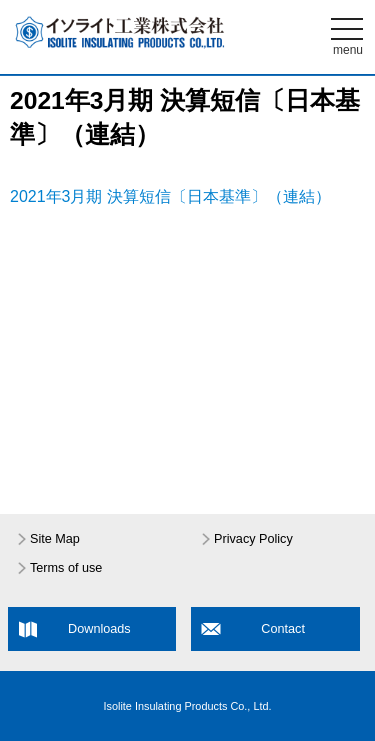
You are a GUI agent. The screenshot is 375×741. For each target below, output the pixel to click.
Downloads (99, 629)
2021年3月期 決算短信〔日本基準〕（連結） (170, 196)
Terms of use (66, 568)
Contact (283, 629)
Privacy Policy (253, 539)
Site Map (55, 539)
